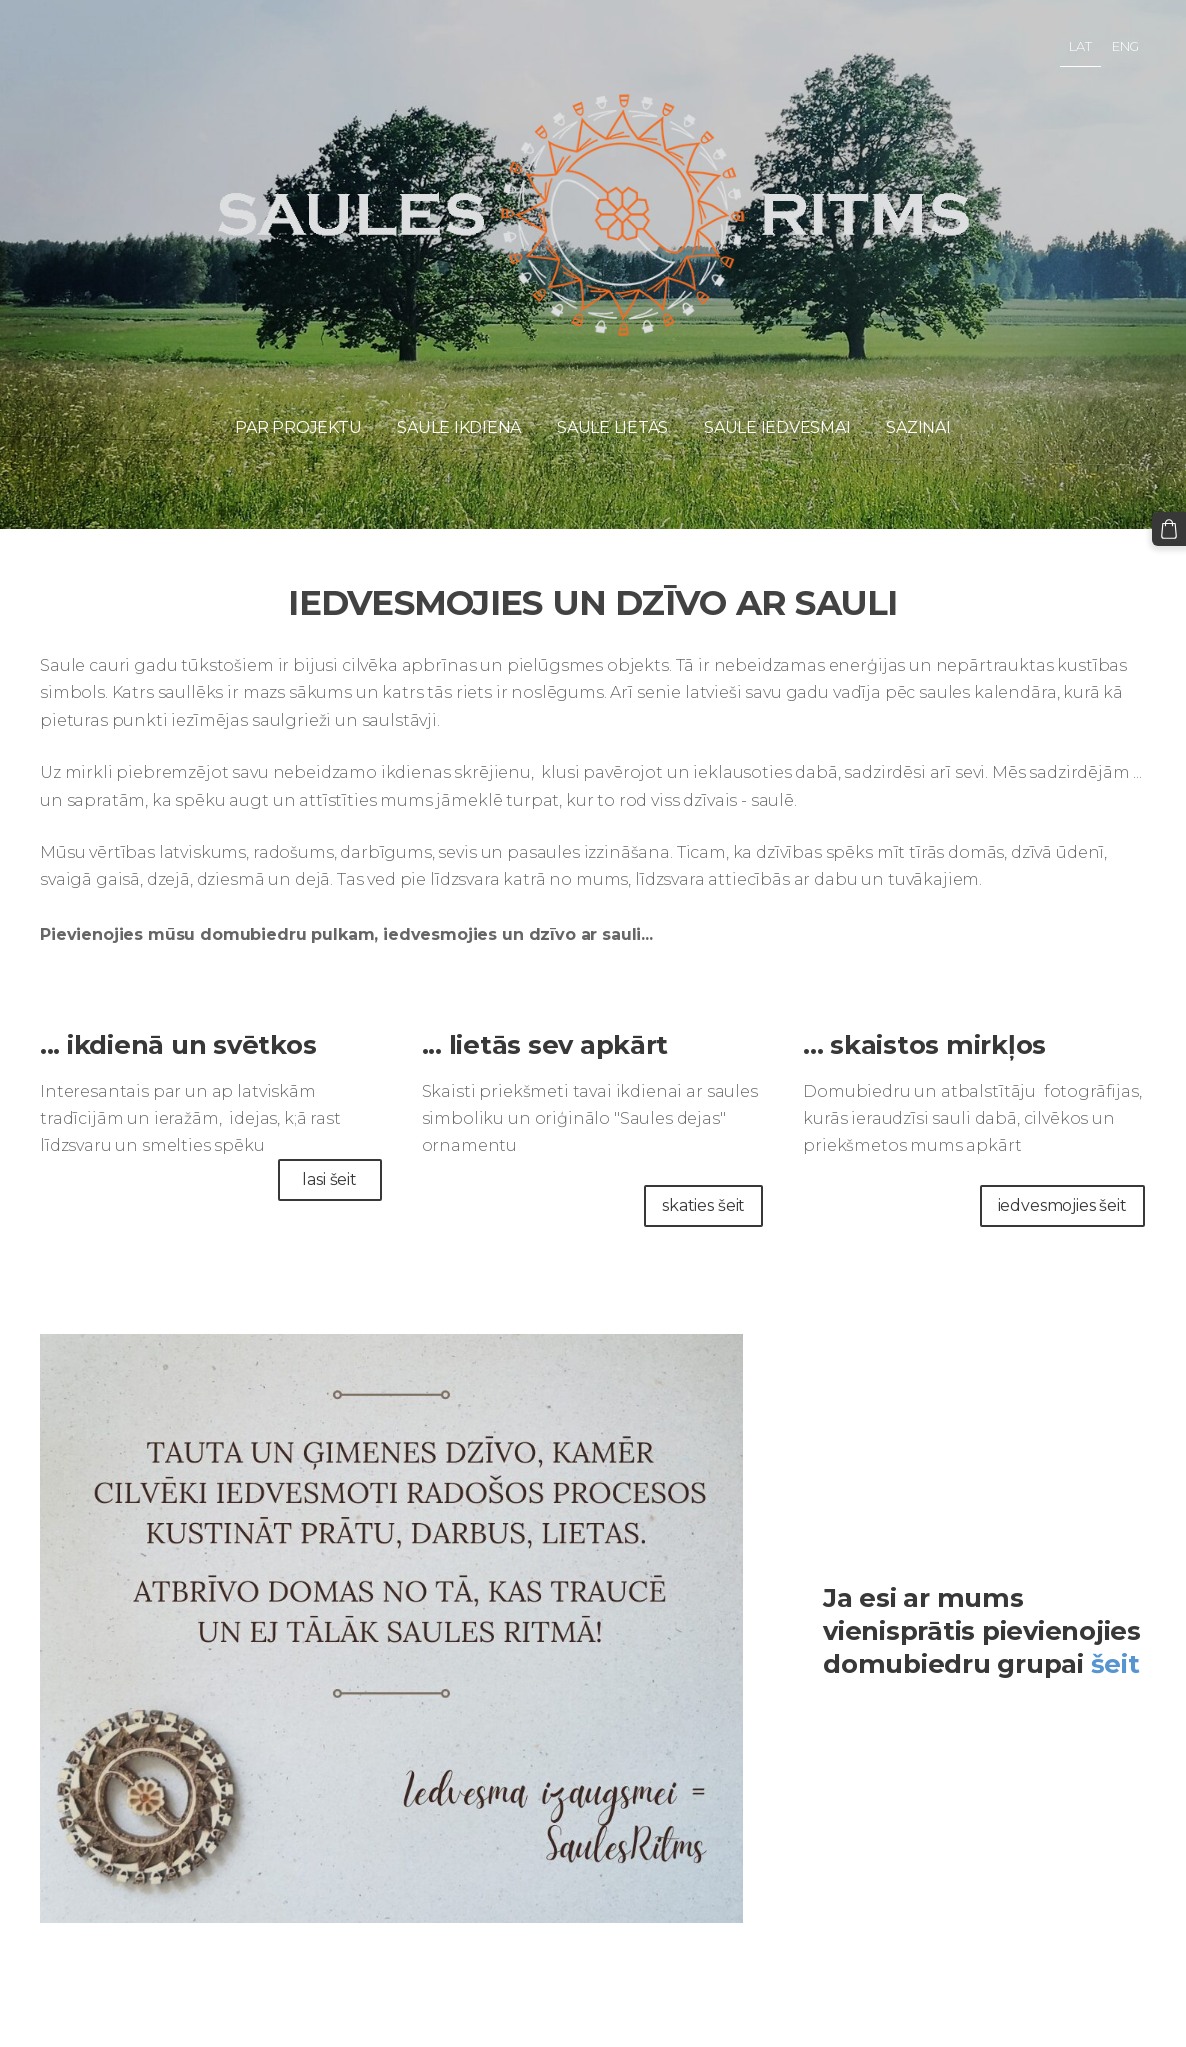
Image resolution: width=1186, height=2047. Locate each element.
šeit (1115, 1663)
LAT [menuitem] (1080, 46)
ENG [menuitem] (1126, 46)
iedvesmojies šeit (1062, 1205)
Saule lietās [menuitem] (612, 427)
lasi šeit (329, 1179)
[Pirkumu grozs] (1169, 529)
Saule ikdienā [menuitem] (459, 427)
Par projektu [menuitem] (298, 427)
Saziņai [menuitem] (918, 427)
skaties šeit (703, 1205)
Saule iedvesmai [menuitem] (777, 427)
